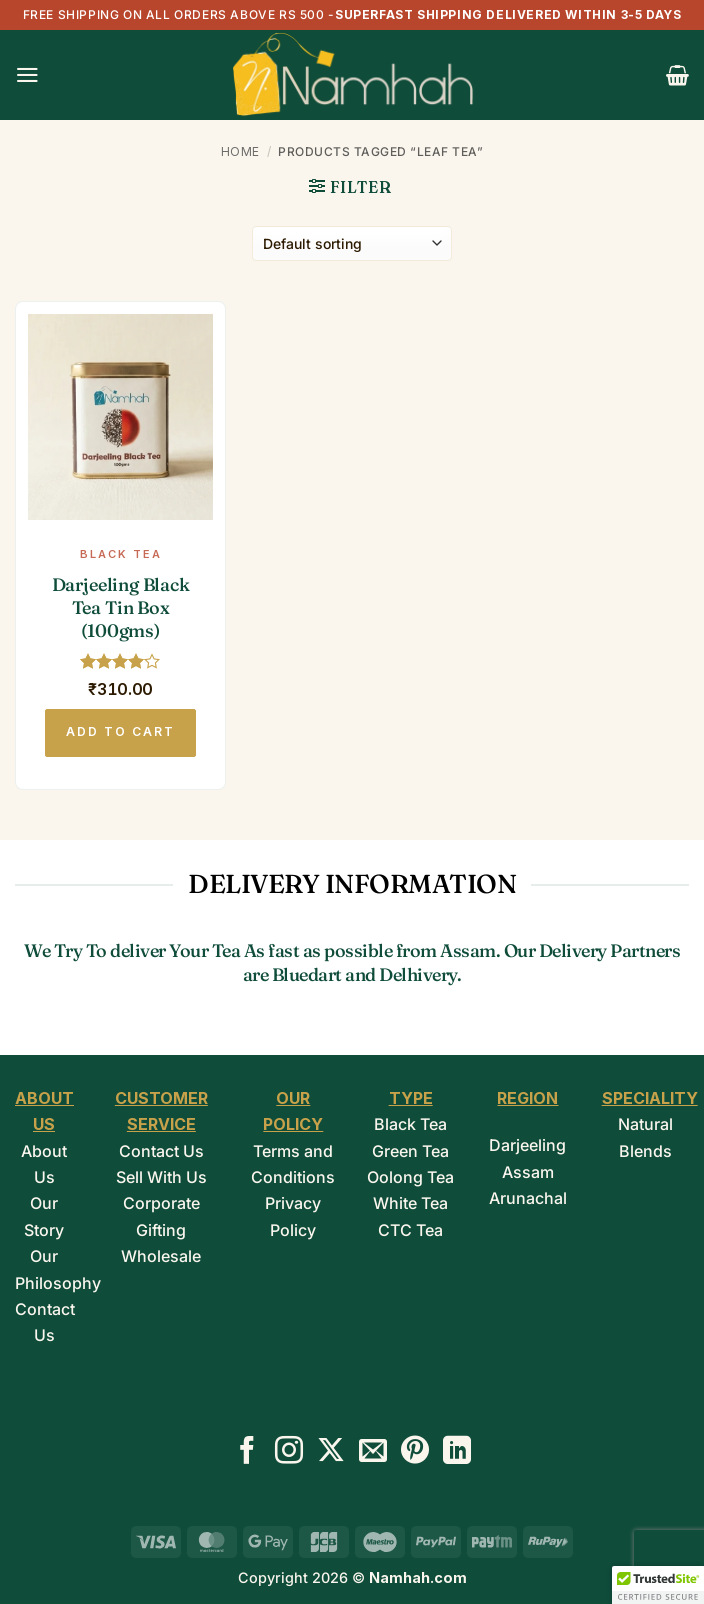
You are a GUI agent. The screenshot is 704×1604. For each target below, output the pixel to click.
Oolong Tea (410, 1177)
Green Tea (410, 1151)
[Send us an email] (373, 1452)
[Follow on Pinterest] (415, 1452)
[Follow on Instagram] (289, 1452)
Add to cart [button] (120, 731)
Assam (528, 1172)
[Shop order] (352, 243)
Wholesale (161, 1256)
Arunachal (528, 1198)
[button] (28, 75)
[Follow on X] (331, 1452)
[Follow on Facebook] (247, 1452)
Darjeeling (527, 1145)
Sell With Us (161, 1177)
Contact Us (161, 1151)
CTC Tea (410, 1230)
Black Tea (410, 1124)
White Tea (410, 1203)
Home (240, 151)
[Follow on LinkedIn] (457, 1452)
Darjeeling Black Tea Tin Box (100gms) (121, 608)
